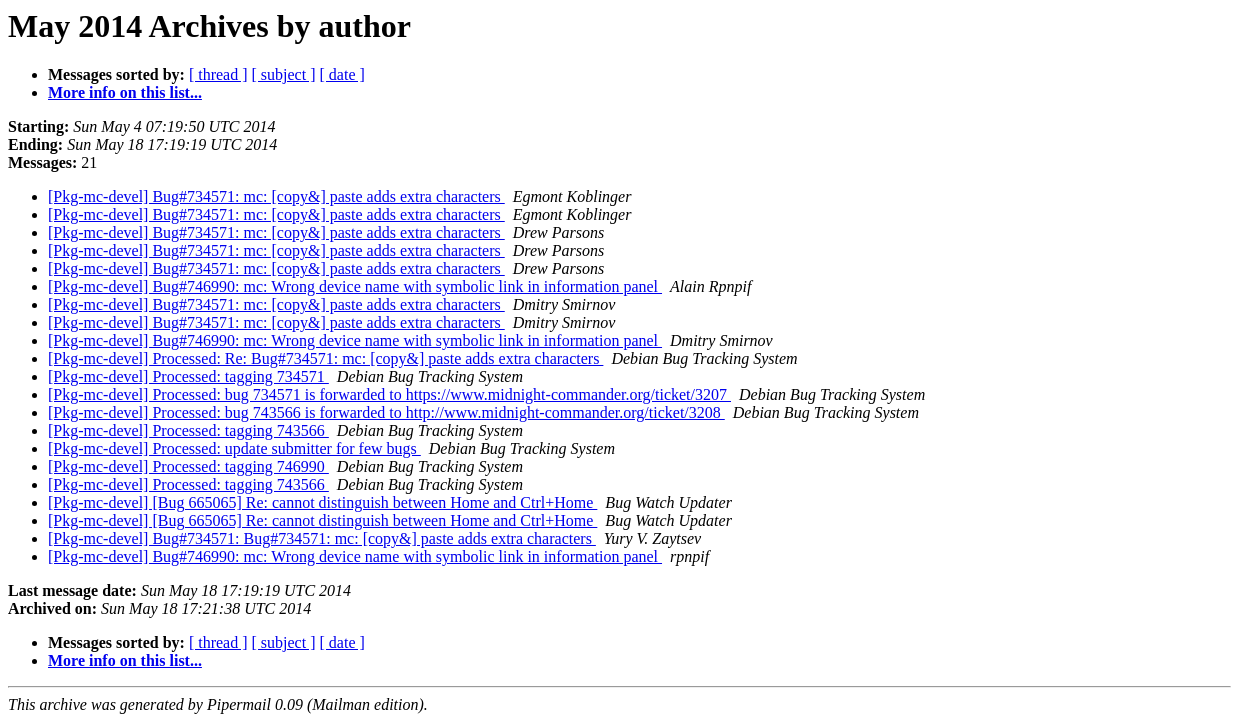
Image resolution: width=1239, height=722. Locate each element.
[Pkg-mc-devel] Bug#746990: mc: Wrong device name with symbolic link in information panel (355, 286)
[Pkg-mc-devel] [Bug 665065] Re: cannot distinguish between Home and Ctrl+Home (322, 502)
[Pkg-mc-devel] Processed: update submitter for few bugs (234, 448)
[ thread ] (218, 74)
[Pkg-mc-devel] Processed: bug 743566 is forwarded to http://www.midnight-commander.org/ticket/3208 (386, 412)
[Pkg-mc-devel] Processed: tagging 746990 (188, 466)
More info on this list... (125, 92)
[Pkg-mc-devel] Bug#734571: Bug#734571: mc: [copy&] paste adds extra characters (322, 538)
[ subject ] (284, 74)
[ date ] (342, 74)
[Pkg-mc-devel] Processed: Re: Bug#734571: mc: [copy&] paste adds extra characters (325, 358)
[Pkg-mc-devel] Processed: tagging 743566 (188, 430)
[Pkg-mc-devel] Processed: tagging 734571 (188, 376)
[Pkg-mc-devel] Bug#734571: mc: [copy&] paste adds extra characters (276, 196)
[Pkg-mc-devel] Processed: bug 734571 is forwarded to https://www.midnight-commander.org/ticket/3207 (389, 394)
